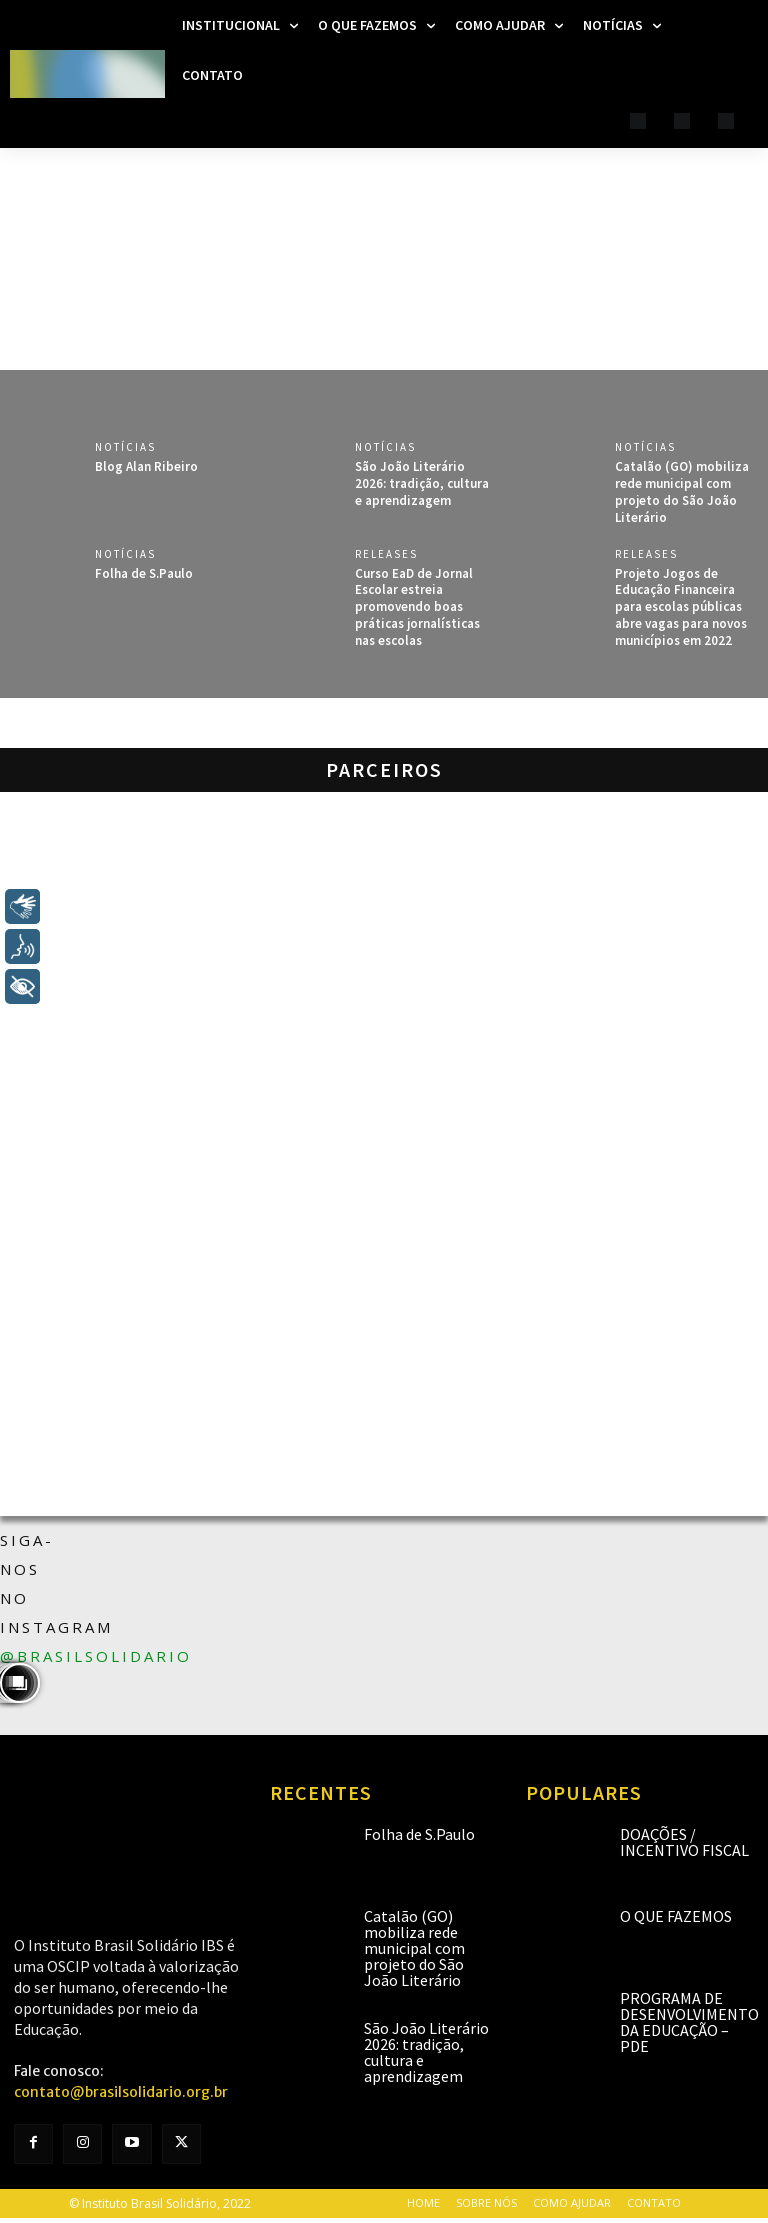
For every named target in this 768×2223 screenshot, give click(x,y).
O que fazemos (676, 1916)
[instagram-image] (2, 1683)
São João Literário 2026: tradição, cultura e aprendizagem (422, 483)
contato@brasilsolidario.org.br (121, 2092)
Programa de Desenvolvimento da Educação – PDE (689, 2022)
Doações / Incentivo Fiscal (684, 1842)
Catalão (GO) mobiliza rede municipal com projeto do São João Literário (682, 492)
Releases (386, 554)
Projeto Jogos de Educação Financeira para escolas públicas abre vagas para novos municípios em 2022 (681, 607)
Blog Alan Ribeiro (146, 466)
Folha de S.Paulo (144, 573)
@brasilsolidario (96, 1656)
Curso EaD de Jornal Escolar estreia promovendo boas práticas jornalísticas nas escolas (417, 607)
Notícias (125, 447)
